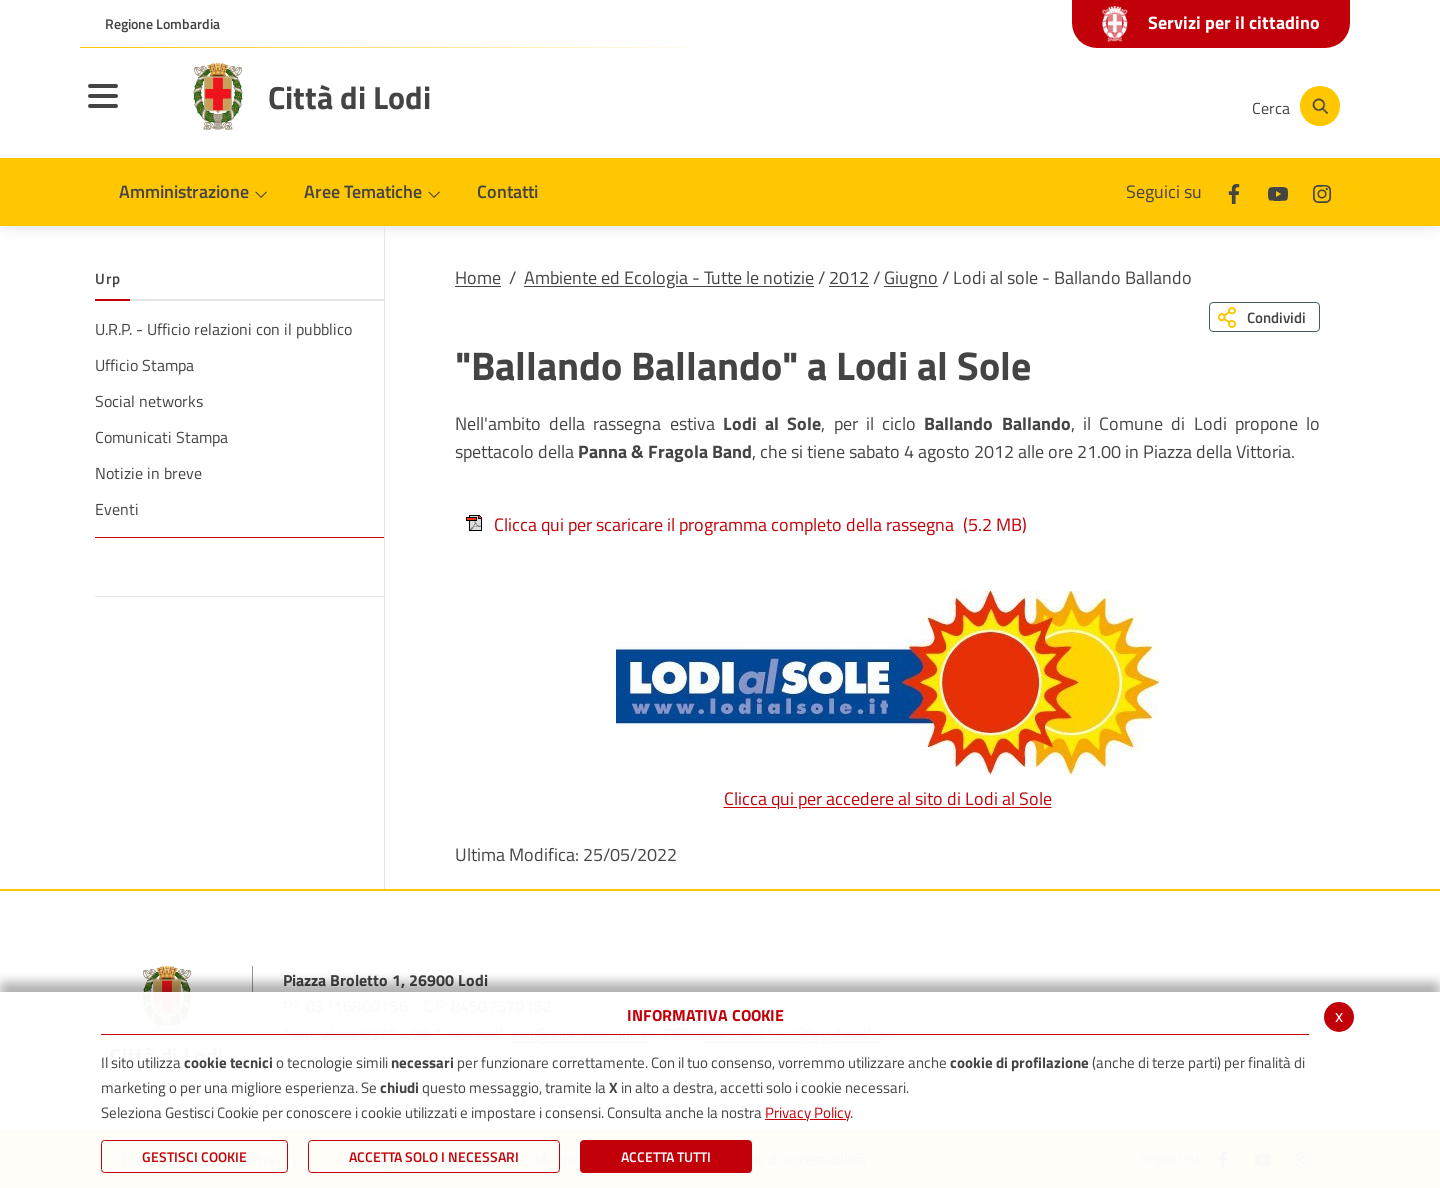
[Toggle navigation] (128, 109)
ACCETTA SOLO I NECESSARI (434, 1156)
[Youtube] (1094, 106)
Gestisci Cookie (194, 1156)
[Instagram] (1154, 106)
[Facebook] (1034, 106)
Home (478, 277)
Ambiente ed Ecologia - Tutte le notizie (669, 277)
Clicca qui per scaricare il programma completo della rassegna (746, 524)
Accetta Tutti (666, 1156)
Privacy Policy (807, 1112)
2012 (849, 277)
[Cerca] (1292, 106)
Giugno (911, 277)
